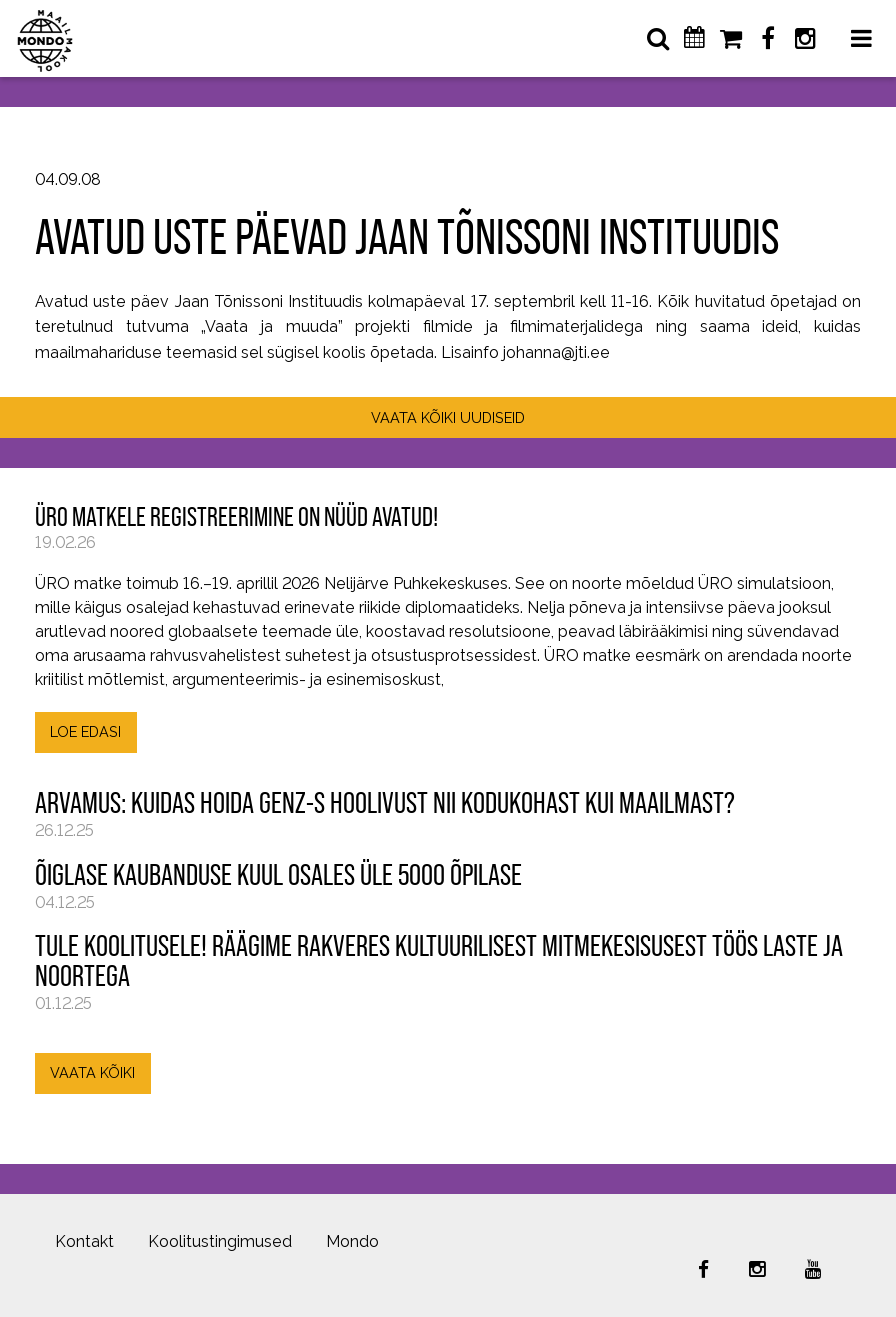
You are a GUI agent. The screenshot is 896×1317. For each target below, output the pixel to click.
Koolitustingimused (220, 1241)
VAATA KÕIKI (92, 1072)
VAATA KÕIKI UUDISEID (448, 417)
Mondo (352, 1241)
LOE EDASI (85, 731)
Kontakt (84, 1241)
